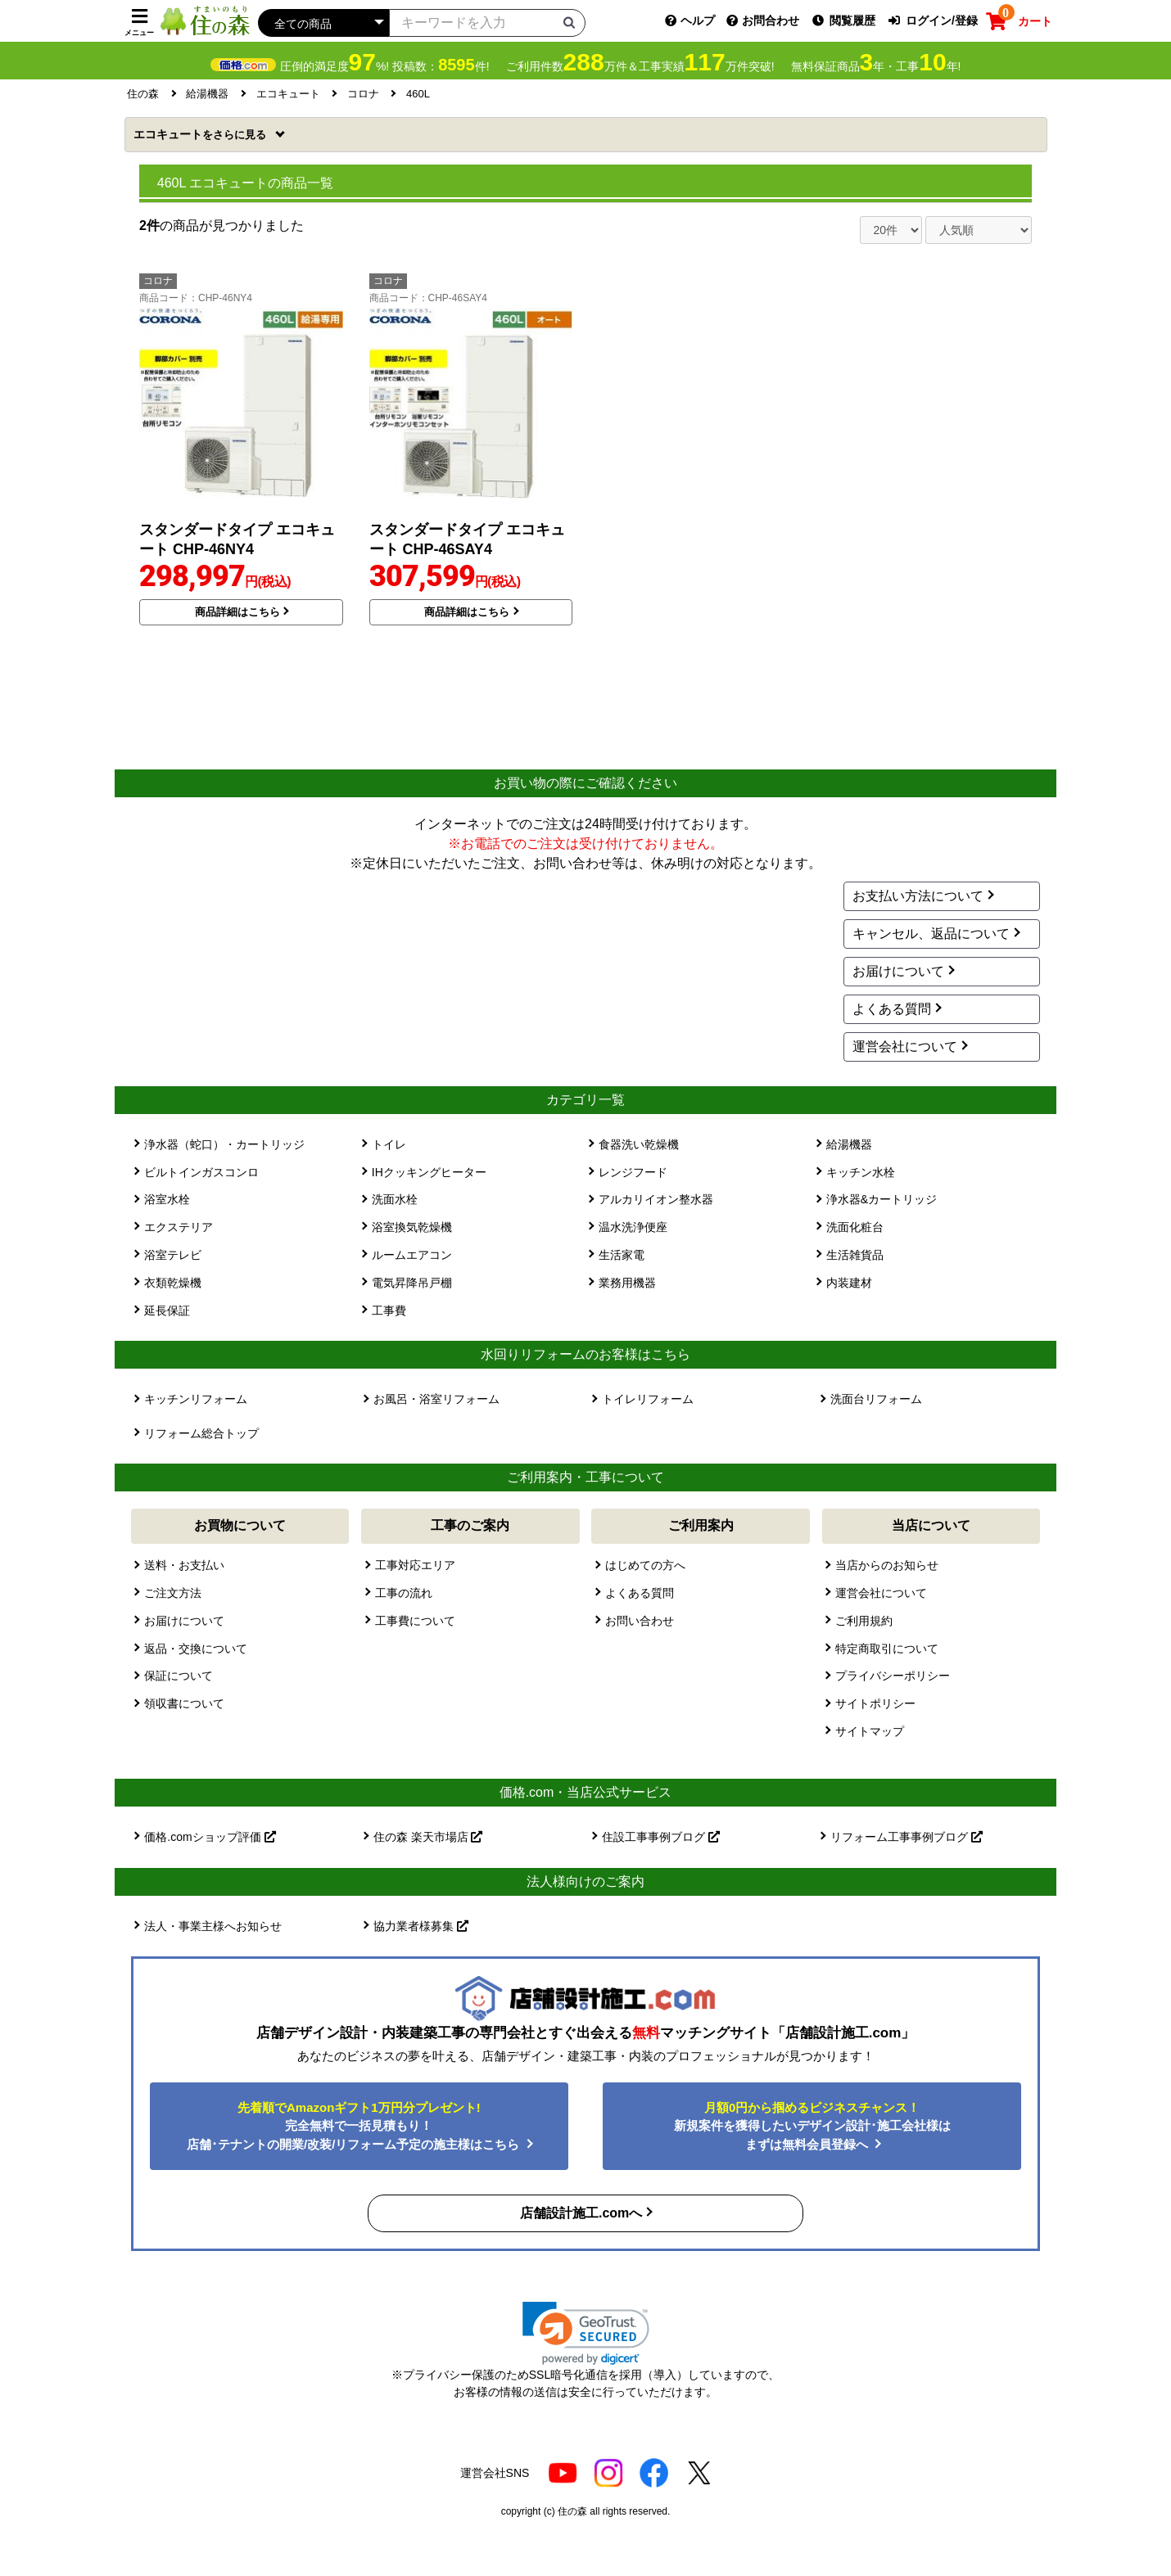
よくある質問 (891, 1009)
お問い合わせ (639, 1620)
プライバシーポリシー (892, 1675)
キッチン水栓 (860, 1172)
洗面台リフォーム (876, 1398)
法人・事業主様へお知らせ (213, 1926)
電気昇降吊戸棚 (412, 1282)
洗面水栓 (395, 1199)
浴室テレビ (172, 1254)
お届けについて (898, 971)
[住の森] (205, 20)
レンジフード (633, 1172)
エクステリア (178, 1227)
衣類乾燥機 (172, 1282)
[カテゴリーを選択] (323, 23)
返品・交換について (195, 1648)
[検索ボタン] (569, 22)
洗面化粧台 (855, 1227)
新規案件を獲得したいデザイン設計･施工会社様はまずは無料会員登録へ (812, 2125)
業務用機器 (627, 1282)
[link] (586, 2333)
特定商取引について (886, 1648)
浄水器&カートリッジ (881, 1199)
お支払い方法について (917, 896)
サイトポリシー (875, 1703)
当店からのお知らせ (886, 1565)
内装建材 (849, 1282)
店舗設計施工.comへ (581, 2213)
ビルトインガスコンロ (201, 1172)
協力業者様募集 (420, 1926)
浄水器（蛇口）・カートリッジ (224, 1144)
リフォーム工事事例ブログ (906, 1836)
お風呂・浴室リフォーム (436, 1398)
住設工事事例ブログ (661, 1836)
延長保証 (167, 1310)
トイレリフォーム (648, 1398)
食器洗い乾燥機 (639, 1144)
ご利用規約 (864, 1620)
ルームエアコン (412, 1254)
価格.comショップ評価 (209, 1836)
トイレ (389, 1144)
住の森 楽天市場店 (428, 1836)
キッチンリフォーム (195, 1398)
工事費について (415, 1620)
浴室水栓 (167, 1199)
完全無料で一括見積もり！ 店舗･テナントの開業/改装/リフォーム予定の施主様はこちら (355, 2125)
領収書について (184, 1703)
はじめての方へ (645, 1565)
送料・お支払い (184, 1565)
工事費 (389, 1310)
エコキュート (201, 134)
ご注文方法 (172, 1592)
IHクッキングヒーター (429, 1172)
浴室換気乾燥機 (412, 1227)
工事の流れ (403, 1592)
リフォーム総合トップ (201, 1433)
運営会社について (904, 1046)
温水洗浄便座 (633, 1227)
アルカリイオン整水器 (656, 1199)
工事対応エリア (415, 1565)
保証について (178, 1675)
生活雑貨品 (855, 1254)
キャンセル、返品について (931, 934)
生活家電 (621, 1254)
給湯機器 (849, 1144)
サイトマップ (869, 1731)
